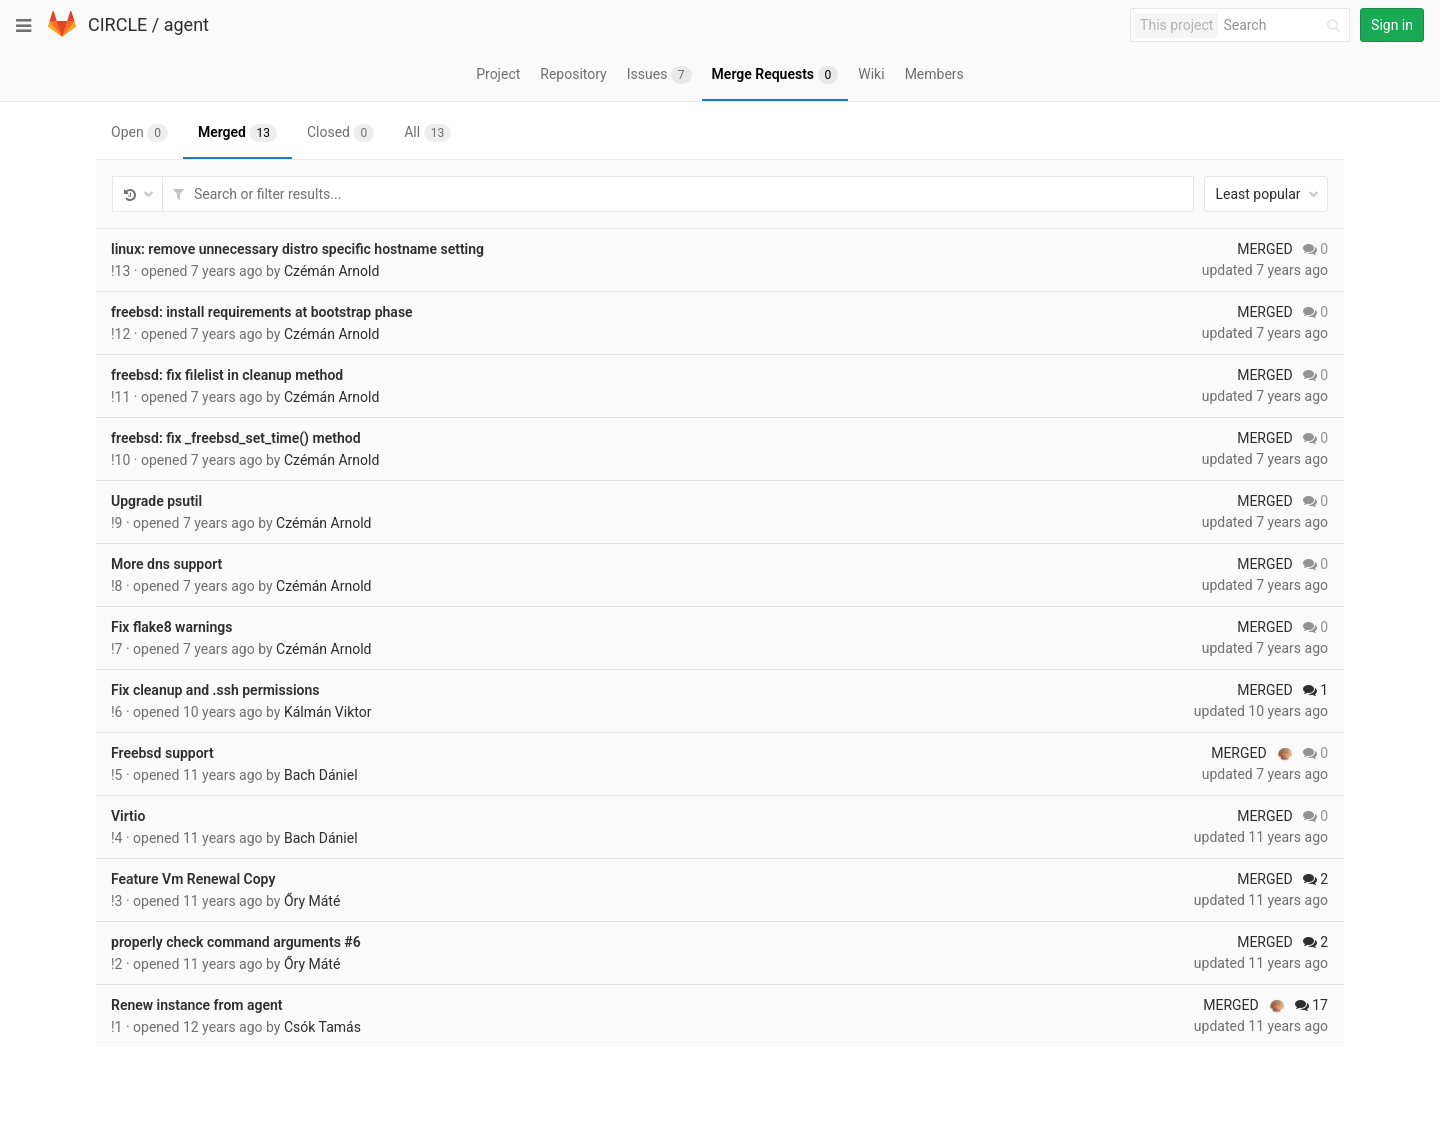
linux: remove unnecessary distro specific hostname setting (297, 249)
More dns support (166, 564)
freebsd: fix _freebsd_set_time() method (236, 438)
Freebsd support (162, 753)
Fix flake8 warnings (171, 627)
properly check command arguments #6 (236, 942)
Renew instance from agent (197, 1005)
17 (1311, 1005)
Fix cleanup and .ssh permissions (215, 690)
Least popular (1267, 194)
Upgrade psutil (156, 501)
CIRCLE (117, 24)
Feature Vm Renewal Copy (193, 879)
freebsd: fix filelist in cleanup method (227, 375)
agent (186, 24)
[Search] (1285, 25)
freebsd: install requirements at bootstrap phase (262, 312)
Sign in (1392, 25)
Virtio (128, 816)
